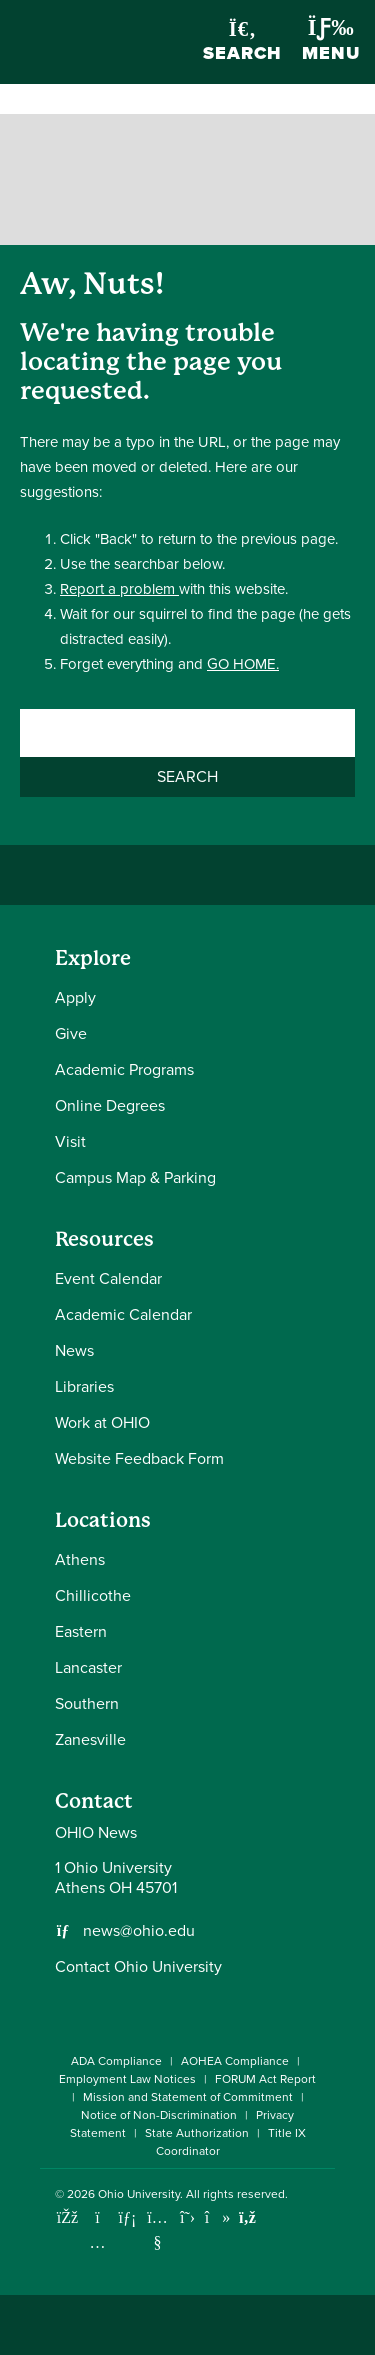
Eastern (81, 1631)
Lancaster (88, 1667)
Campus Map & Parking (135, 1177)
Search (242, 42)
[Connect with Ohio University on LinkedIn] (127, 2217)
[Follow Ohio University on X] (187, 2217)
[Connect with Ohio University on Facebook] (67, 2217)
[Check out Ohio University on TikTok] (217, 2217)
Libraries (84, 1386)
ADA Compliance (116, 2061)
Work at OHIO (102, 1422)
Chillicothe (93, 1595)
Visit (70, 1141)
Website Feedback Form (139, 1458)
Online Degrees (110, 1105)
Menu (331, 41)
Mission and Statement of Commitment (188, 2097)
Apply (75, 997)
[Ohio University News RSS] (247, 2217)
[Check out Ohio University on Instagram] (97, 2242)
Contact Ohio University (138, 1966)
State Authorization (197, 2133)
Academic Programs (124, 1069)
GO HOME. (243, 664)
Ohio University (139, 2194)
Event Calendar (108, 1278)
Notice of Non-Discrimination (159, 2115)
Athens (80, 1559)
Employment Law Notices (127, 2079)
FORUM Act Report (265, 2079)
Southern (87, 1703)
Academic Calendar (123, 1314)
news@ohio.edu (139, 1931)
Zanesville (90, 1739)
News (74, 1350)
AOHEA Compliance (235, 2061)
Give (71, 1033)
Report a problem (119, 589)
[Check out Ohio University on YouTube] (157, 2229)
